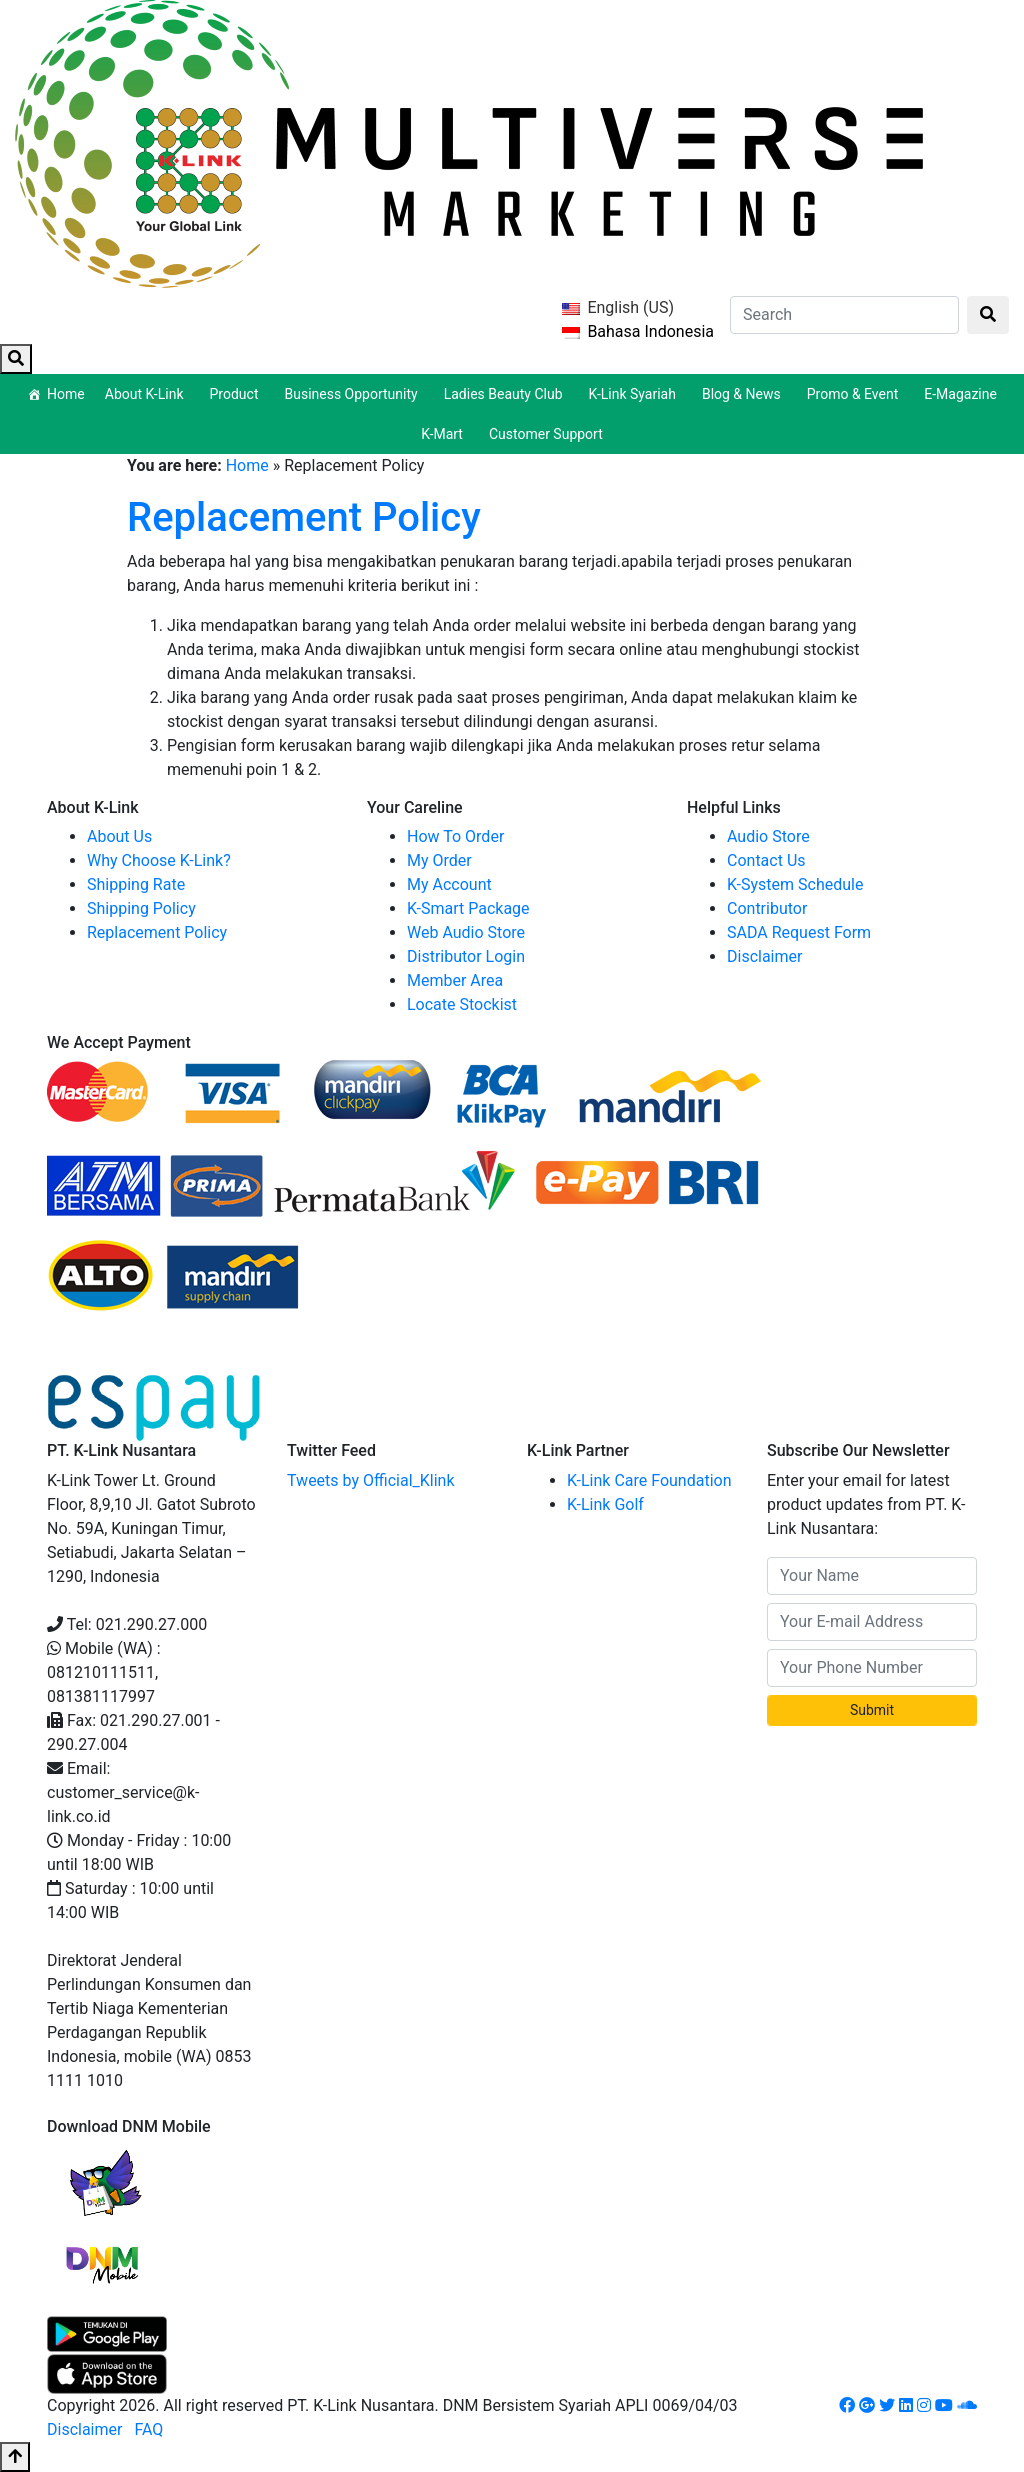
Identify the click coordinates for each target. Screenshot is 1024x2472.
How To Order (455, 836)
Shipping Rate (136, 884)
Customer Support (546, 434)
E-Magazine (960, 394)
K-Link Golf (605, 1504)
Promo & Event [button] (856, 394)
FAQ (148, 2429)
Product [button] (237, 394)
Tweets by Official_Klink (371, 1480)
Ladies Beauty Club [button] (506, 394)
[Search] (844, 315)
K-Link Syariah (635, 394)
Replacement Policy (304, 517)
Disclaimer (764, 956)
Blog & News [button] (744, 394)
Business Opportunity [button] (353, 394)
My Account (449, 884)
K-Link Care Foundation (649, 1480)
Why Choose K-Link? (159, 860)
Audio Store (768, 836)
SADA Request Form (799, 932)
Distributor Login (466, 956)
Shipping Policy (141, 908)
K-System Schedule (795, 884)
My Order (439, 860)
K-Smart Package (468, 908)
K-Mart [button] (445, 434)
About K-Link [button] (147, 394)
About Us (119, 836)
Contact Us (766, 860)
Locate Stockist (462, 1004)
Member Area (455, 980)
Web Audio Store (466, 932)
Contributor (767, 908)
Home (66, 394)
